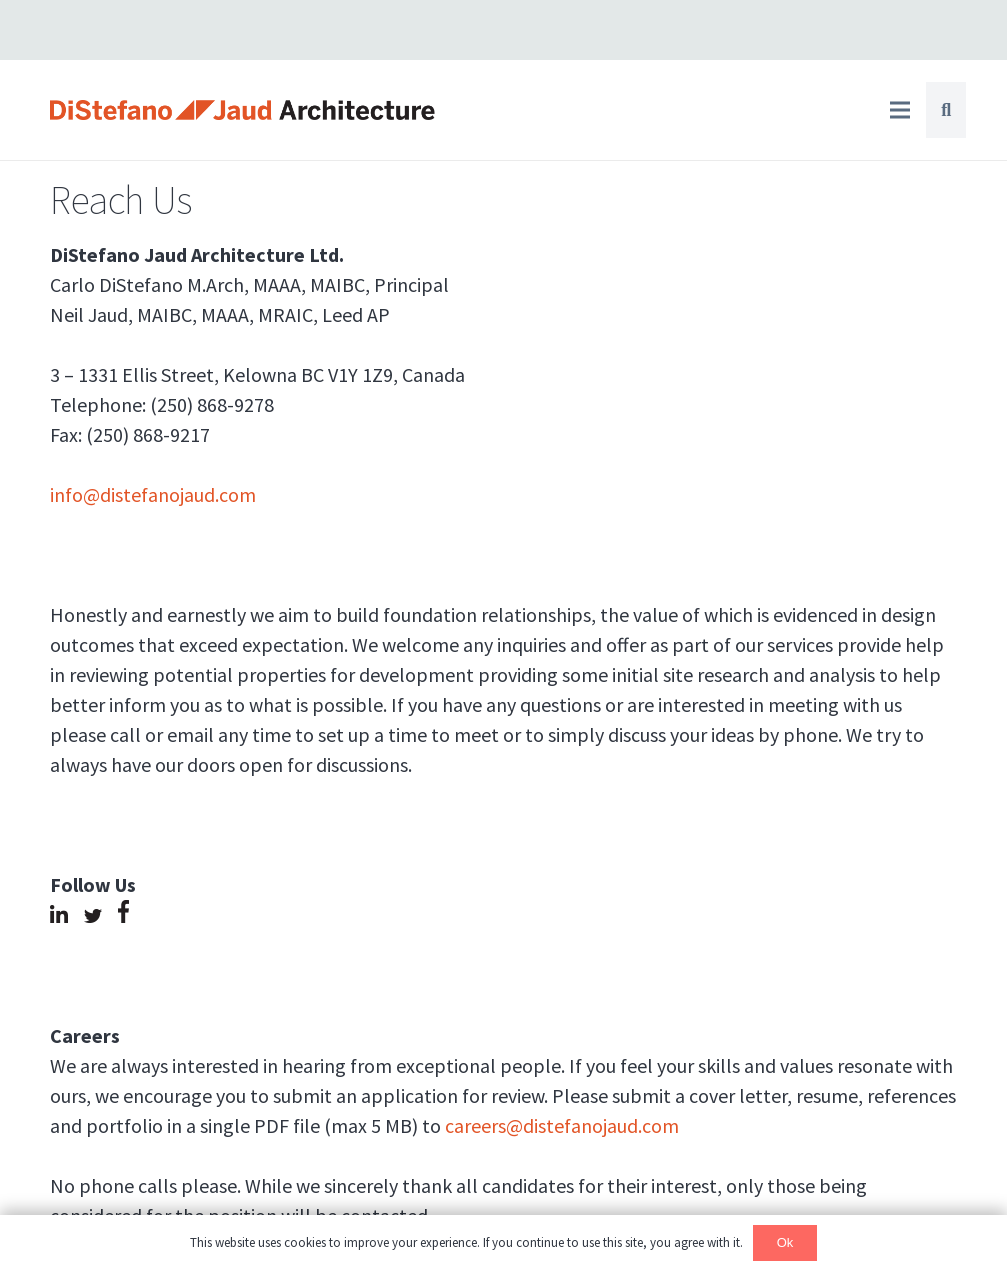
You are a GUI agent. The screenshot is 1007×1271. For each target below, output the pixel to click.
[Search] (946, 110)
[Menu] (900, 110)
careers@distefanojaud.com (562, 1125)
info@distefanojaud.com (153, 494)
